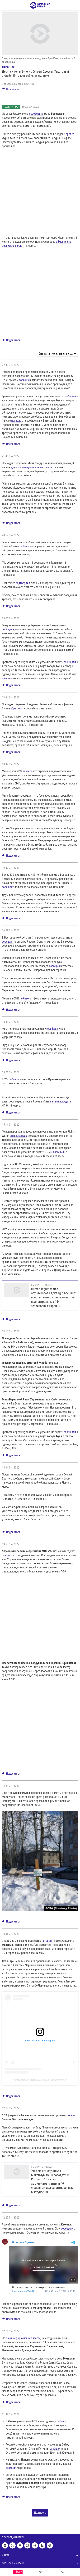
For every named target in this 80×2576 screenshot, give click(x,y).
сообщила (8, 629)
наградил (47, 1940)
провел (70, 134)
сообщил (24, 380)
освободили (36, 113)
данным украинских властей (23, 2338)
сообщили (70, 396)
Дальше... (40, 2512)
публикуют (26, 998)
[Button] (10, 90)
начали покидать (60, 1101)
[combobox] (57, 353)
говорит (7, 1555)
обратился (17, 708)
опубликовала (18, 1135)
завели (70, 2115)
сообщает (8, 887)
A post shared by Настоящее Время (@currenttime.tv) (40, 2080)
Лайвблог (8, 67)
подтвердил (23, 583)
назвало (16, 420)
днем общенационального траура (31, 467)
